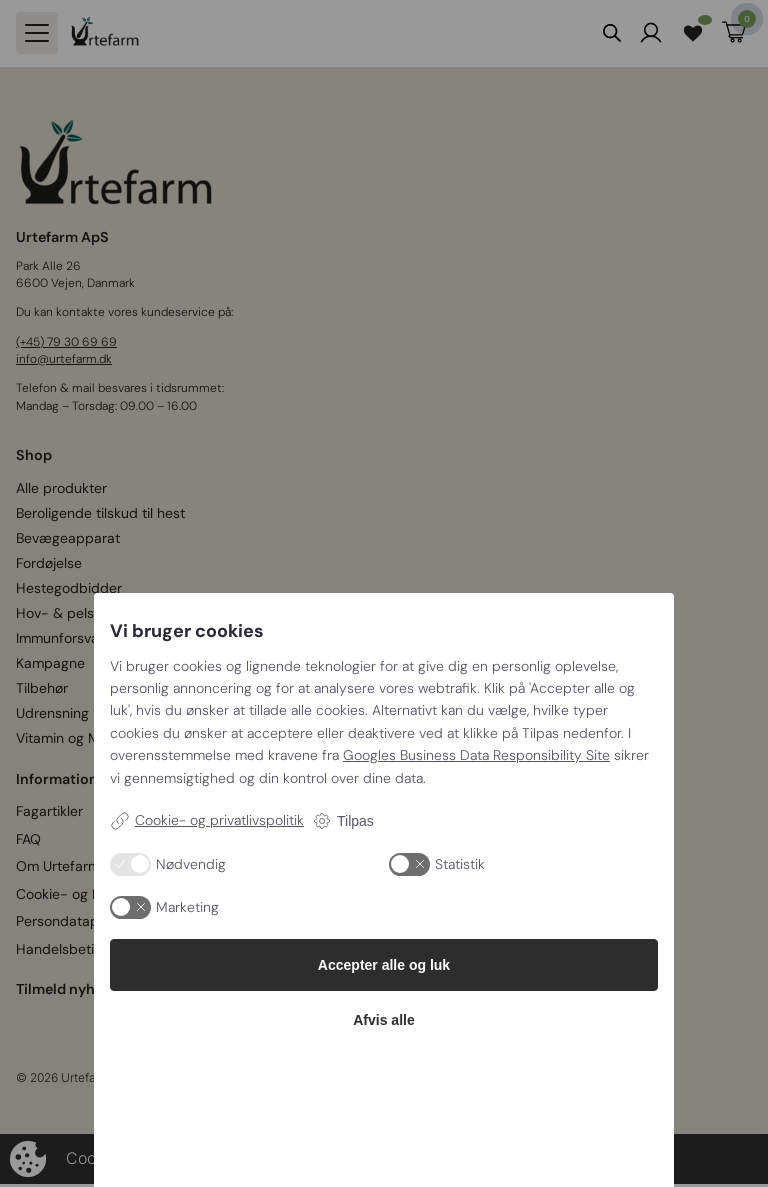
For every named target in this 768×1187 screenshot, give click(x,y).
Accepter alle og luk (384, 965)
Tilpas (343, 821)
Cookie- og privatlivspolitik (207, 821)
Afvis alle (383, 1020)
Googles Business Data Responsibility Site (476, 755)
